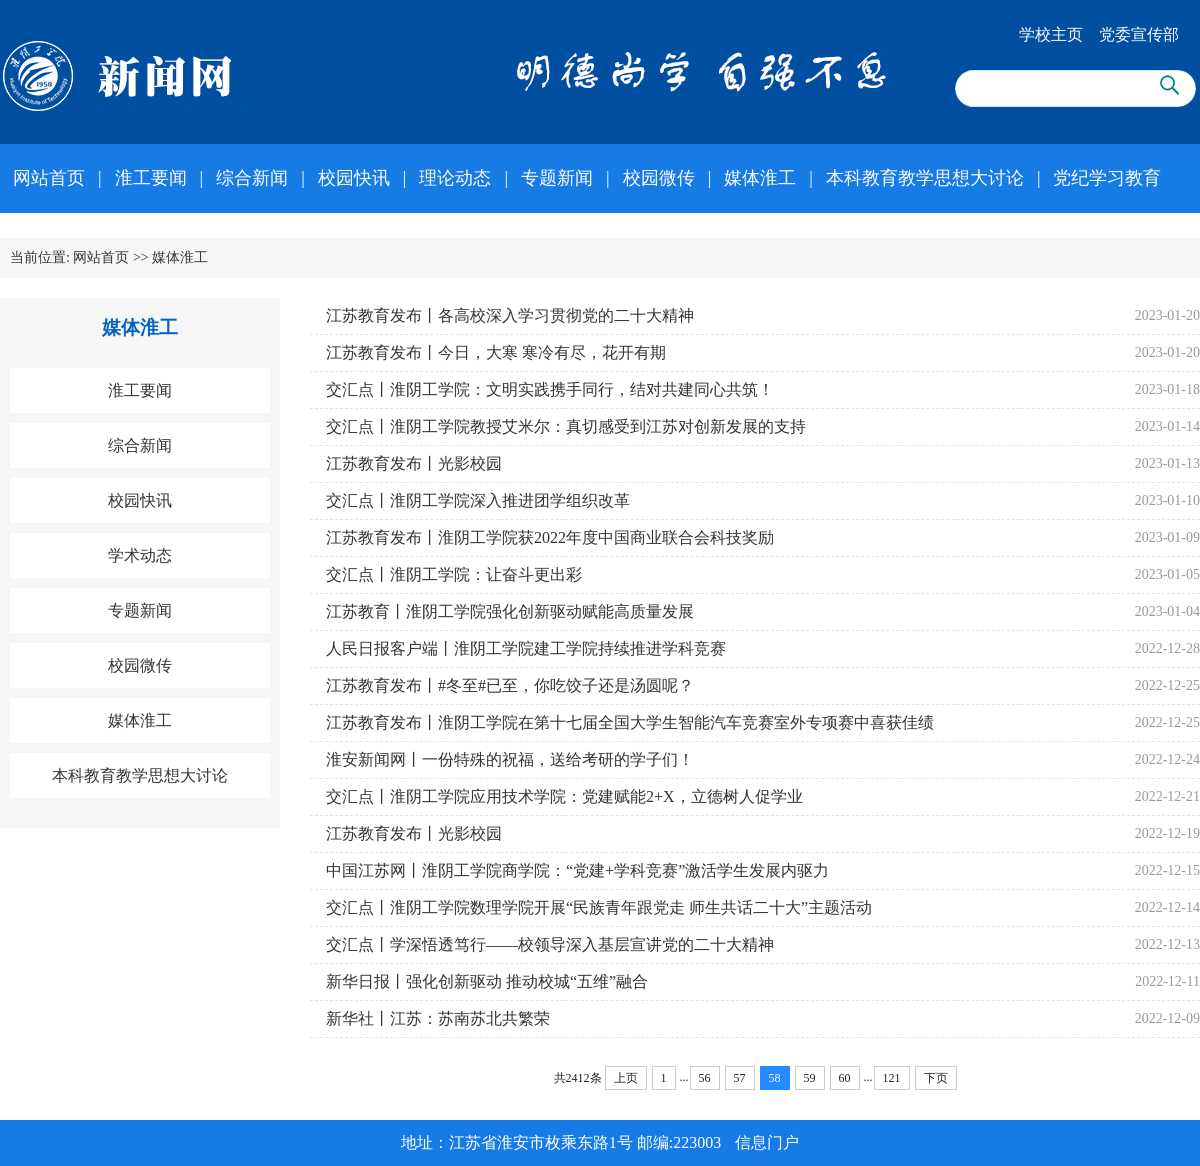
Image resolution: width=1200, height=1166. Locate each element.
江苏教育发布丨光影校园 (414, 463)
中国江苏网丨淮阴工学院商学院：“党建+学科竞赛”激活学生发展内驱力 (577, 870)
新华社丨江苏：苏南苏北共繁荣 (438, 1018)
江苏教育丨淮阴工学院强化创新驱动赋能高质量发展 (510, 611)
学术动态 (140, 555)
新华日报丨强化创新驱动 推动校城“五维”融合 (487, 981)
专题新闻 (557, 178)
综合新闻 (252, 178)
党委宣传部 (1139, 34)
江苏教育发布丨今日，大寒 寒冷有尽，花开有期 (496, 352)
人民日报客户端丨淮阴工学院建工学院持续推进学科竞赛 (526, 648)
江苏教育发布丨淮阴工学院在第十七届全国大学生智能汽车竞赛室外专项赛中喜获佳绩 (630, 722)
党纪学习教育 (1107, 178)
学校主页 (1051, 34)
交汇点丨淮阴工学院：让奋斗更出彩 (454, 574)
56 (705, 1078)
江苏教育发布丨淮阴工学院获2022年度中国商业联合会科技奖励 (550, 537)
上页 (626, 1078)
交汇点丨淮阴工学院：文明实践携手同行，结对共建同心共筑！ (550, 389)
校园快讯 (354, 178)
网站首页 (49, 178)
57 (740, 1078)
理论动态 (455, 178)
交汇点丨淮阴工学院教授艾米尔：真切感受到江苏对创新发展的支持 (566, 426)
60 (845, 1078)
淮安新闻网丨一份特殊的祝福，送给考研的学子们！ (510, 759)
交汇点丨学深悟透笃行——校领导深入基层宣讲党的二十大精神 (550, 944)
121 (892, 1078)
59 (810, 1078)
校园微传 (659, 178)
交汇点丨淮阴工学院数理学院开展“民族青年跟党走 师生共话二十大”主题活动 (599, 907)
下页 (936, 1078)
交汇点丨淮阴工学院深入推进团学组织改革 (478, 500)
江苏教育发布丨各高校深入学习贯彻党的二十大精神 (510, 315)
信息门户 (767, 1142)
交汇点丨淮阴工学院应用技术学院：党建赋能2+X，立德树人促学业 (564, 796)
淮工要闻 (151, 178)
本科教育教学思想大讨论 (925, 178)
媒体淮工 (760, 178)
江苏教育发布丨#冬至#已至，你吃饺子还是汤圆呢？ (510, 685)
